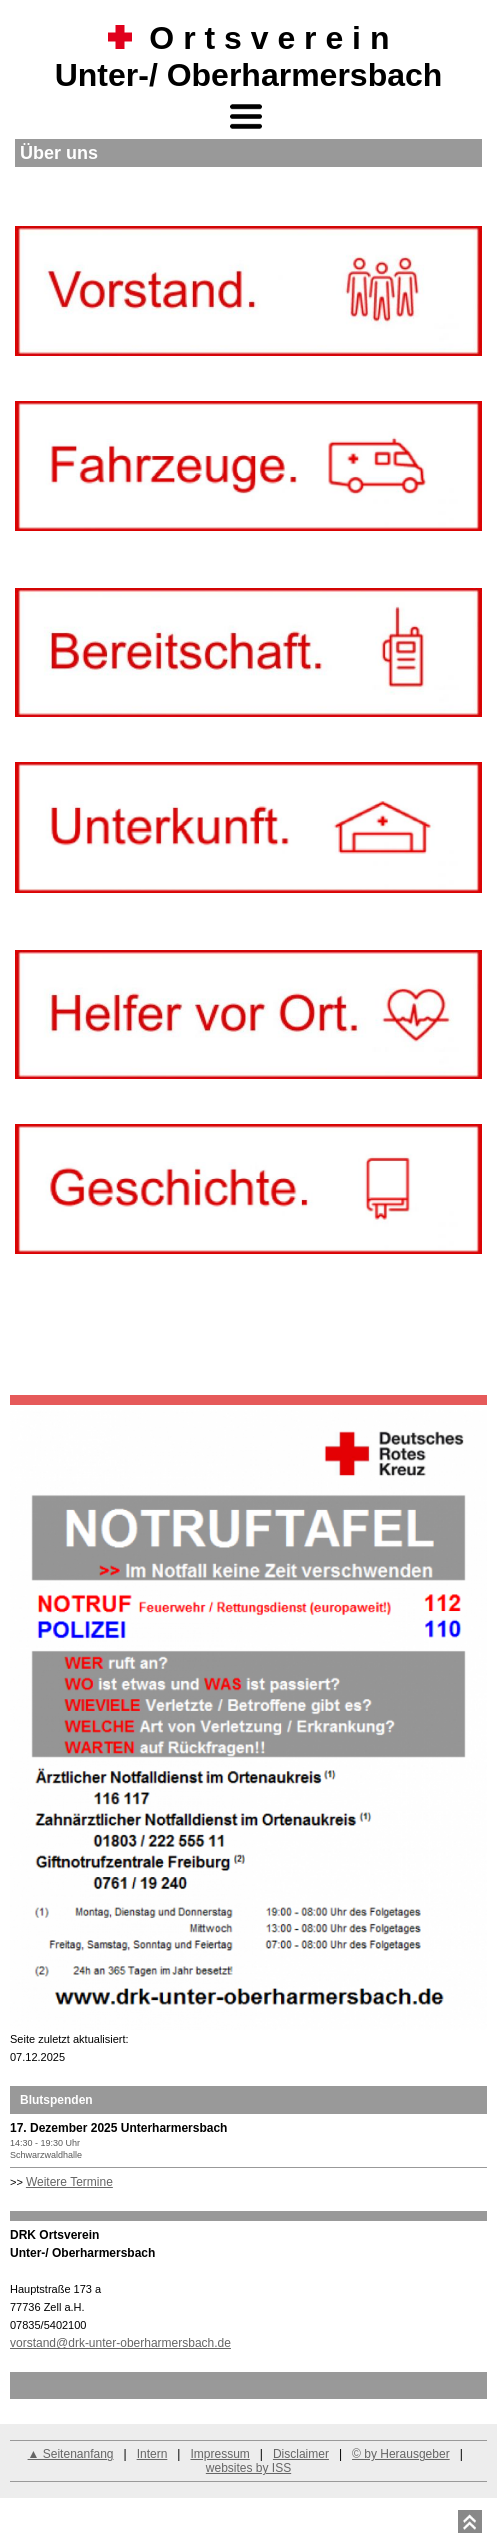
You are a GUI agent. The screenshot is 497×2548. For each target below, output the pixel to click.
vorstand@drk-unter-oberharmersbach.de (120, 2343)
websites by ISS (248, 2468)
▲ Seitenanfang (71, 2454)
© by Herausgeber (401, 2454)
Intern (152, 2454)
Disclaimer (301, 2454)
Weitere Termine (69, 2182)
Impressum (219, 2454)
